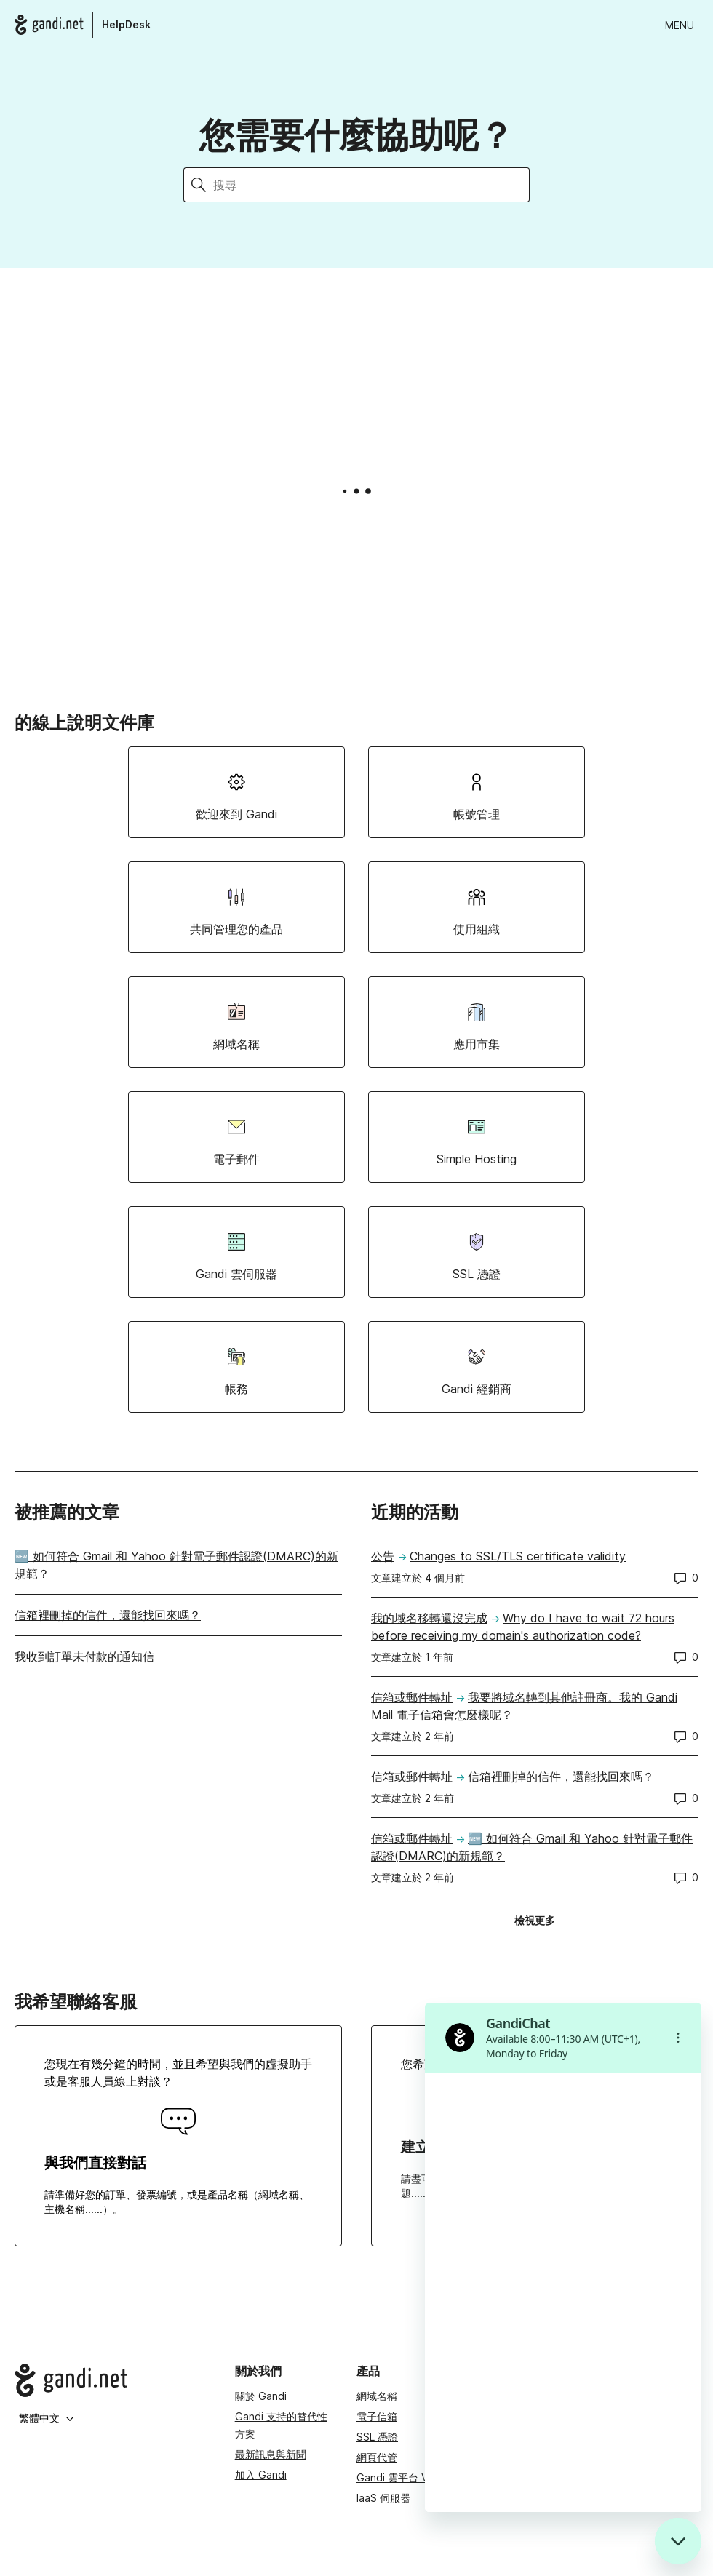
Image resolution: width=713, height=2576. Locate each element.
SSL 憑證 (377, 2437)
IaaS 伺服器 (383, 2498)
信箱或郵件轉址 (412, 1697)
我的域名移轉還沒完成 (429, 1618)
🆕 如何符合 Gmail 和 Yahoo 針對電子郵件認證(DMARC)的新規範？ (176, 1565)
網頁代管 (376, 2457)
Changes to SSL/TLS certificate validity (518, 1556)
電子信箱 (376, 2416)
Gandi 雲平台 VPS (398, 2477)
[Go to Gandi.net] (113, 2380)
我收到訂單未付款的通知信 (84, 1656)
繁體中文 (46, 2418)
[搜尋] (371, 184)
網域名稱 (376, 2396)
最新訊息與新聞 (270, 2454)
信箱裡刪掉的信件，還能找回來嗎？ (108, 1615)
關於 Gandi (261, 2396)
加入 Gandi (261, 2474)
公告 (382, 1556)
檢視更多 (539, 1923)
